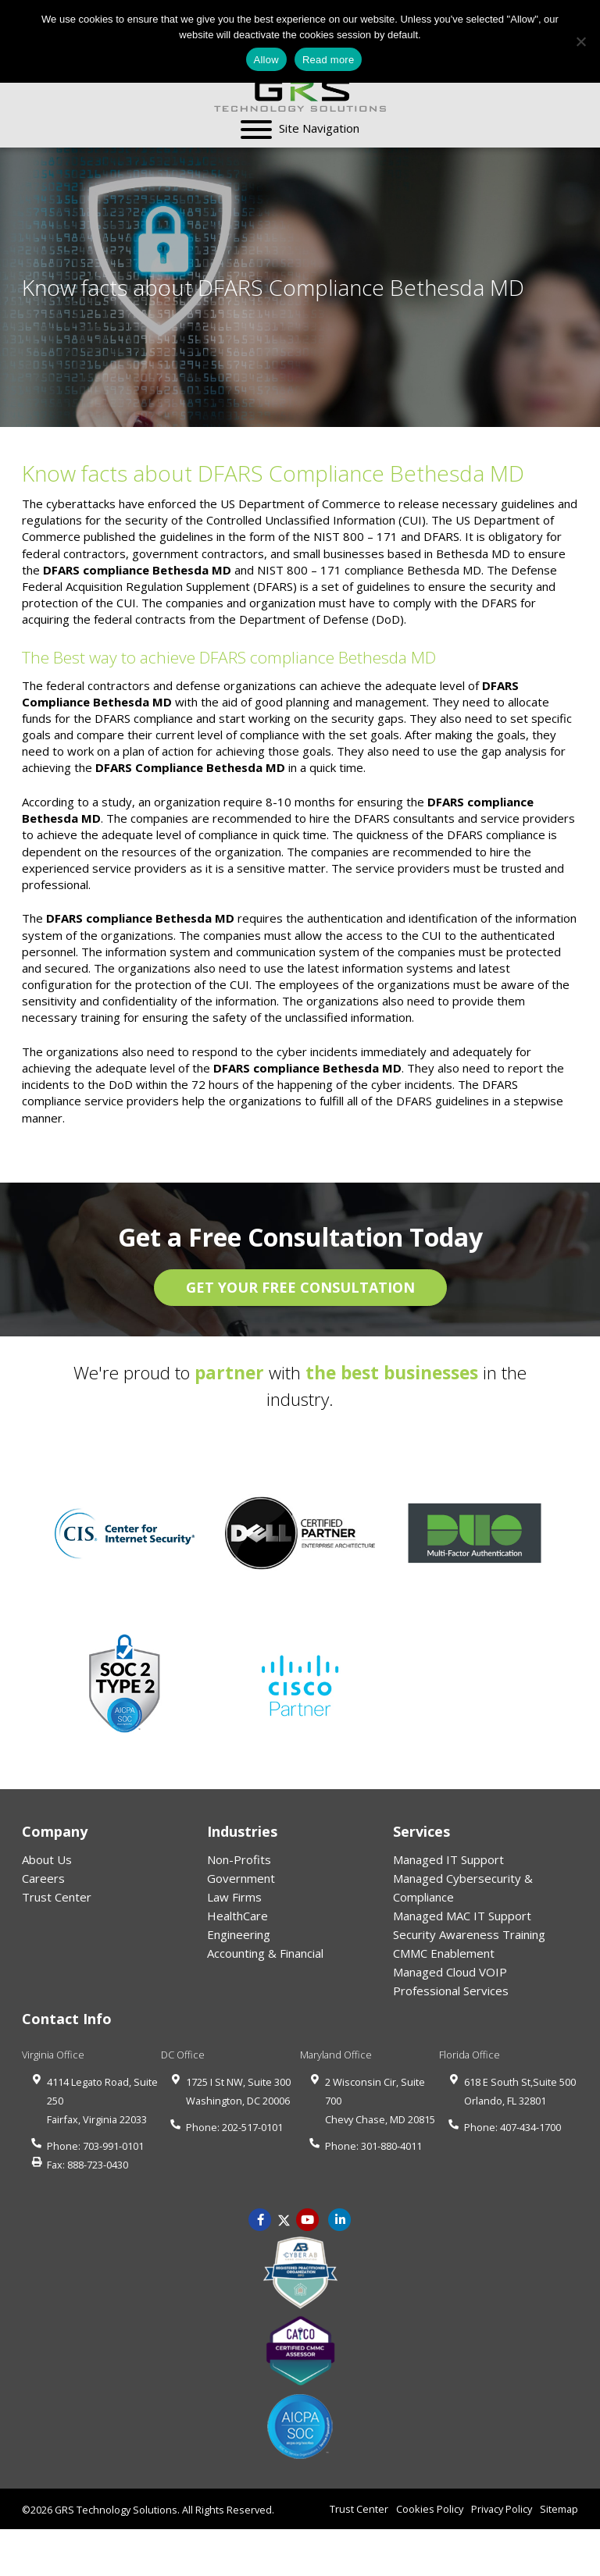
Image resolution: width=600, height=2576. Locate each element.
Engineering (238, 1934)
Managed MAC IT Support (462, 1915)
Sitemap (559, 2509)
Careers (43, 1878)
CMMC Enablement (444, 1953)
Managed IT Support (448, 1859)
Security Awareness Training (469, 1934)
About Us (47, 1859)
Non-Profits (239, 1859)
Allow (266, 60)
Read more (328, 60)
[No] (580, 41)
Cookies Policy (429, 2509)
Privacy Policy (501, 2509)
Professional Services (451, 1990)
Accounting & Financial (265, 1953)
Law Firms (234, 1897)
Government (241, 1878)
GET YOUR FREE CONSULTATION (300, 1287)
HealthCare (237, 1915)
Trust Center (56, 1897)
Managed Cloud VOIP (450, 1972)
